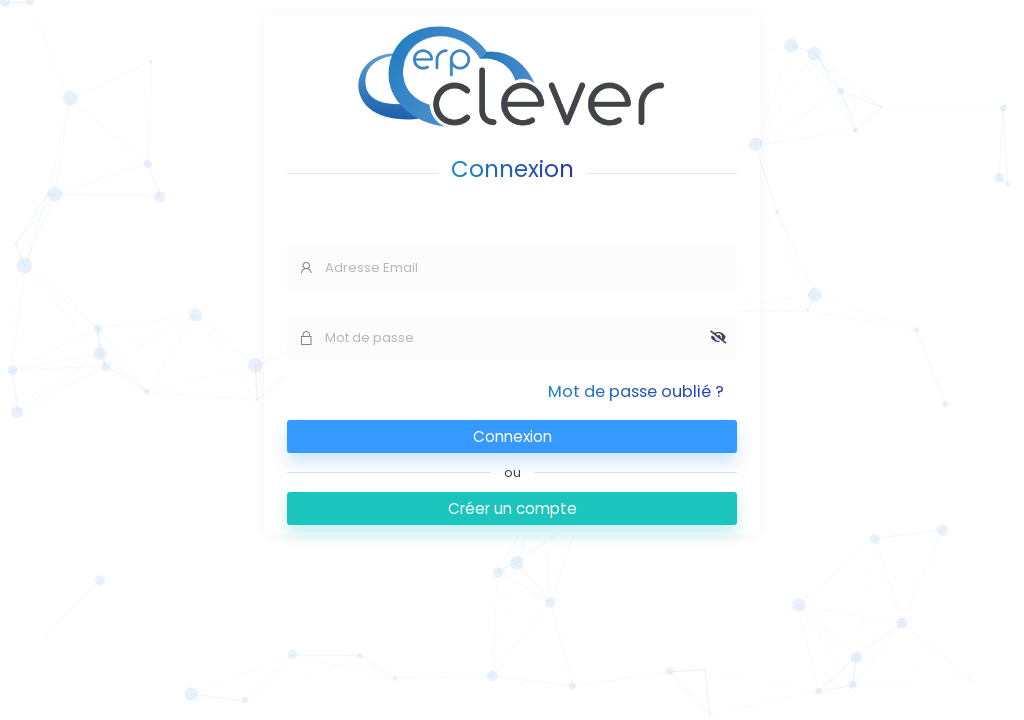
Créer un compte (512, 508)
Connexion (512, 436)
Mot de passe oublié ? (636, 391)
